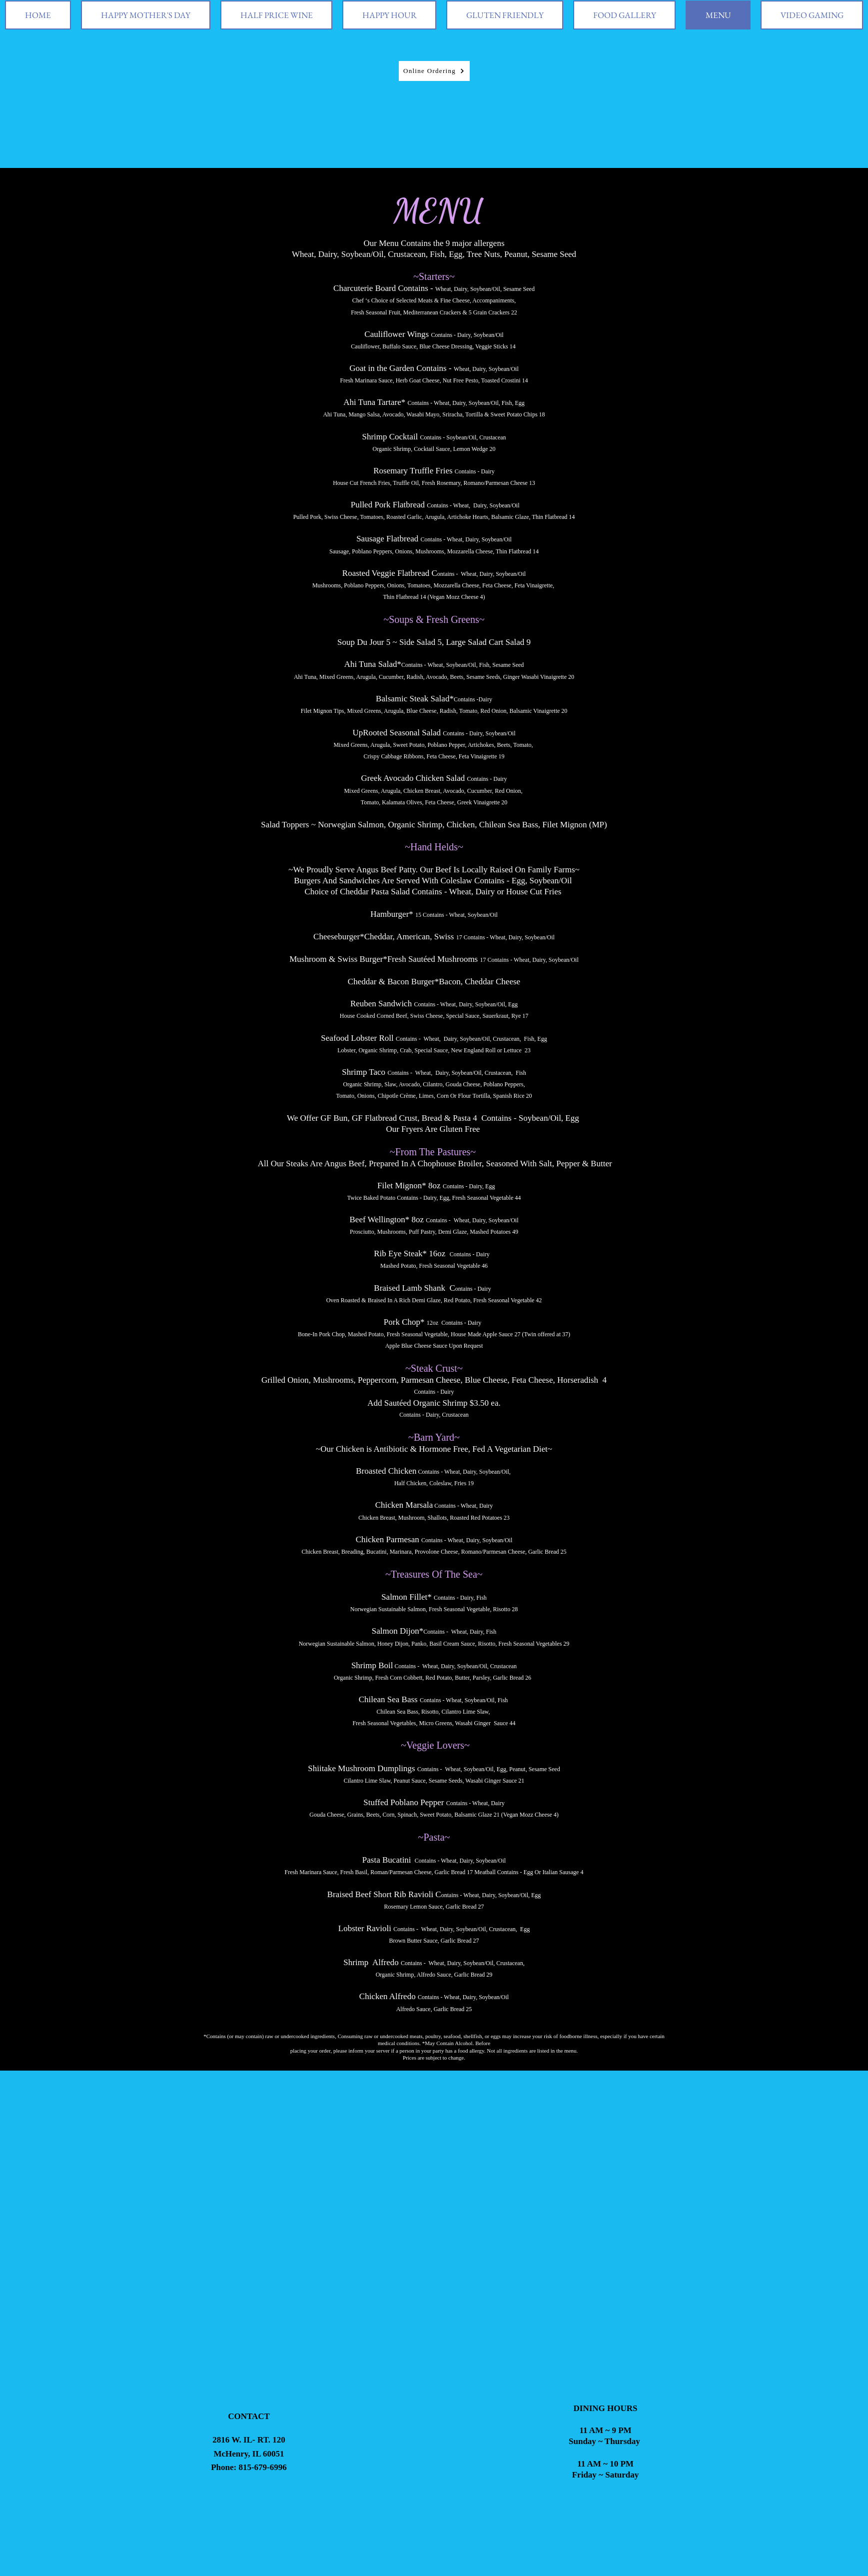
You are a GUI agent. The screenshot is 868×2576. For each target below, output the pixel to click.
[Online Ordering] (434, 71)
